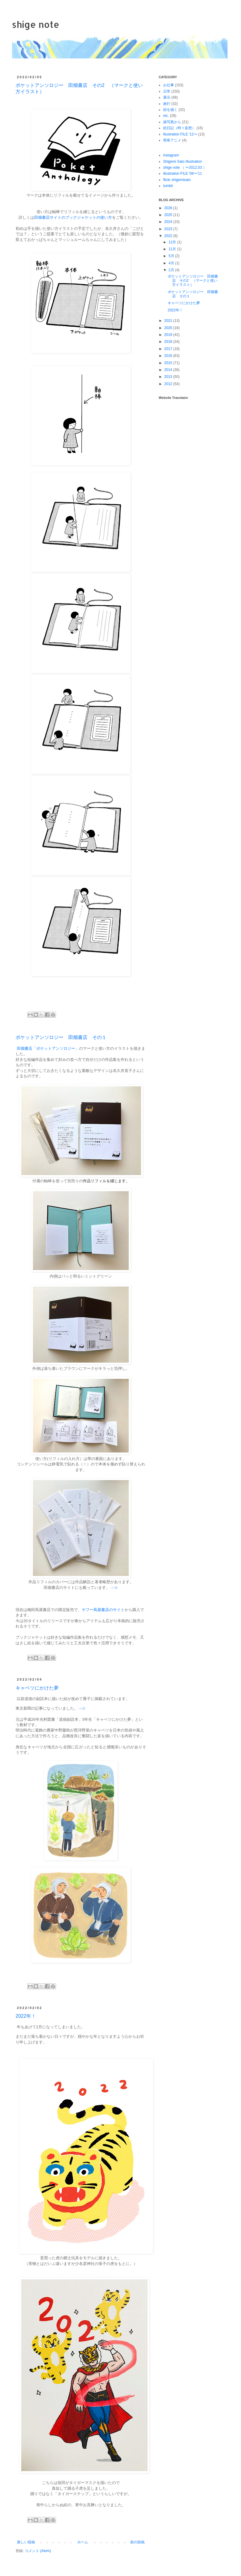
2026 (168, 208)
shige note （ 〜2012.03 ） (185, 167)
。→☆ (80, 1708)
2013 (168, 377)
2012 (168, 384)
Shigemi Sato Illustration (182, 161)
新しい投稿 (26, 2542)
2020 (168, 328)
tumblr (168, 186)
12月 (173, 242)
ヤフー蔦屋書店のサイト (103, 1609)
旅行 (166, 104)
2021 (168, 321)
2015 (168, 363)
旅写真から (172, 122)
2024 (168, 222)
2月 (172, 270)
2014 (168, 370)
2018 (168, 342)
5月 (172, 256)
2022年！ (26, 2016)
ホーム (82, 2542)
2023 (168, 229)
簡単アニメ (172, 140)
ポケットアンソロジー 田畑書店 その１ (61, 1037)
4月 (172, 263)
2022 (168, 236)
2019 (168, 335)
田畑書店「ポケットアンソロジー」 (48, 1048)
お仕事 (168, 85)
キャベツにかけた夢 (37, 1687)
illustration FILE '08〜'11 (182, 173)
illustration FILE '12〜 (180, 134)
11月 (173, 249)
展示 (166, 97)
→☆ (114, 1587)
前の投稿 (137, 2542)
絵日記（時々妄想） (179, 128)
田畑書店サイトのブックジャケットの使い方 (73, 217)
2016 (168, 356)
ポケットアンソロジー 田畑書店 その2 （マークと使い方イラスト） (193, 280)
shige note (35, 24)
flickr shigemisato (177, 180)
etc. (166, 116)
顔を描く (170, 110)
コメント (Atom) (38, 2551)
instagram (171, 155)
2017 (168, 349)
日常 (166, 91)
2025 (168, 215)
